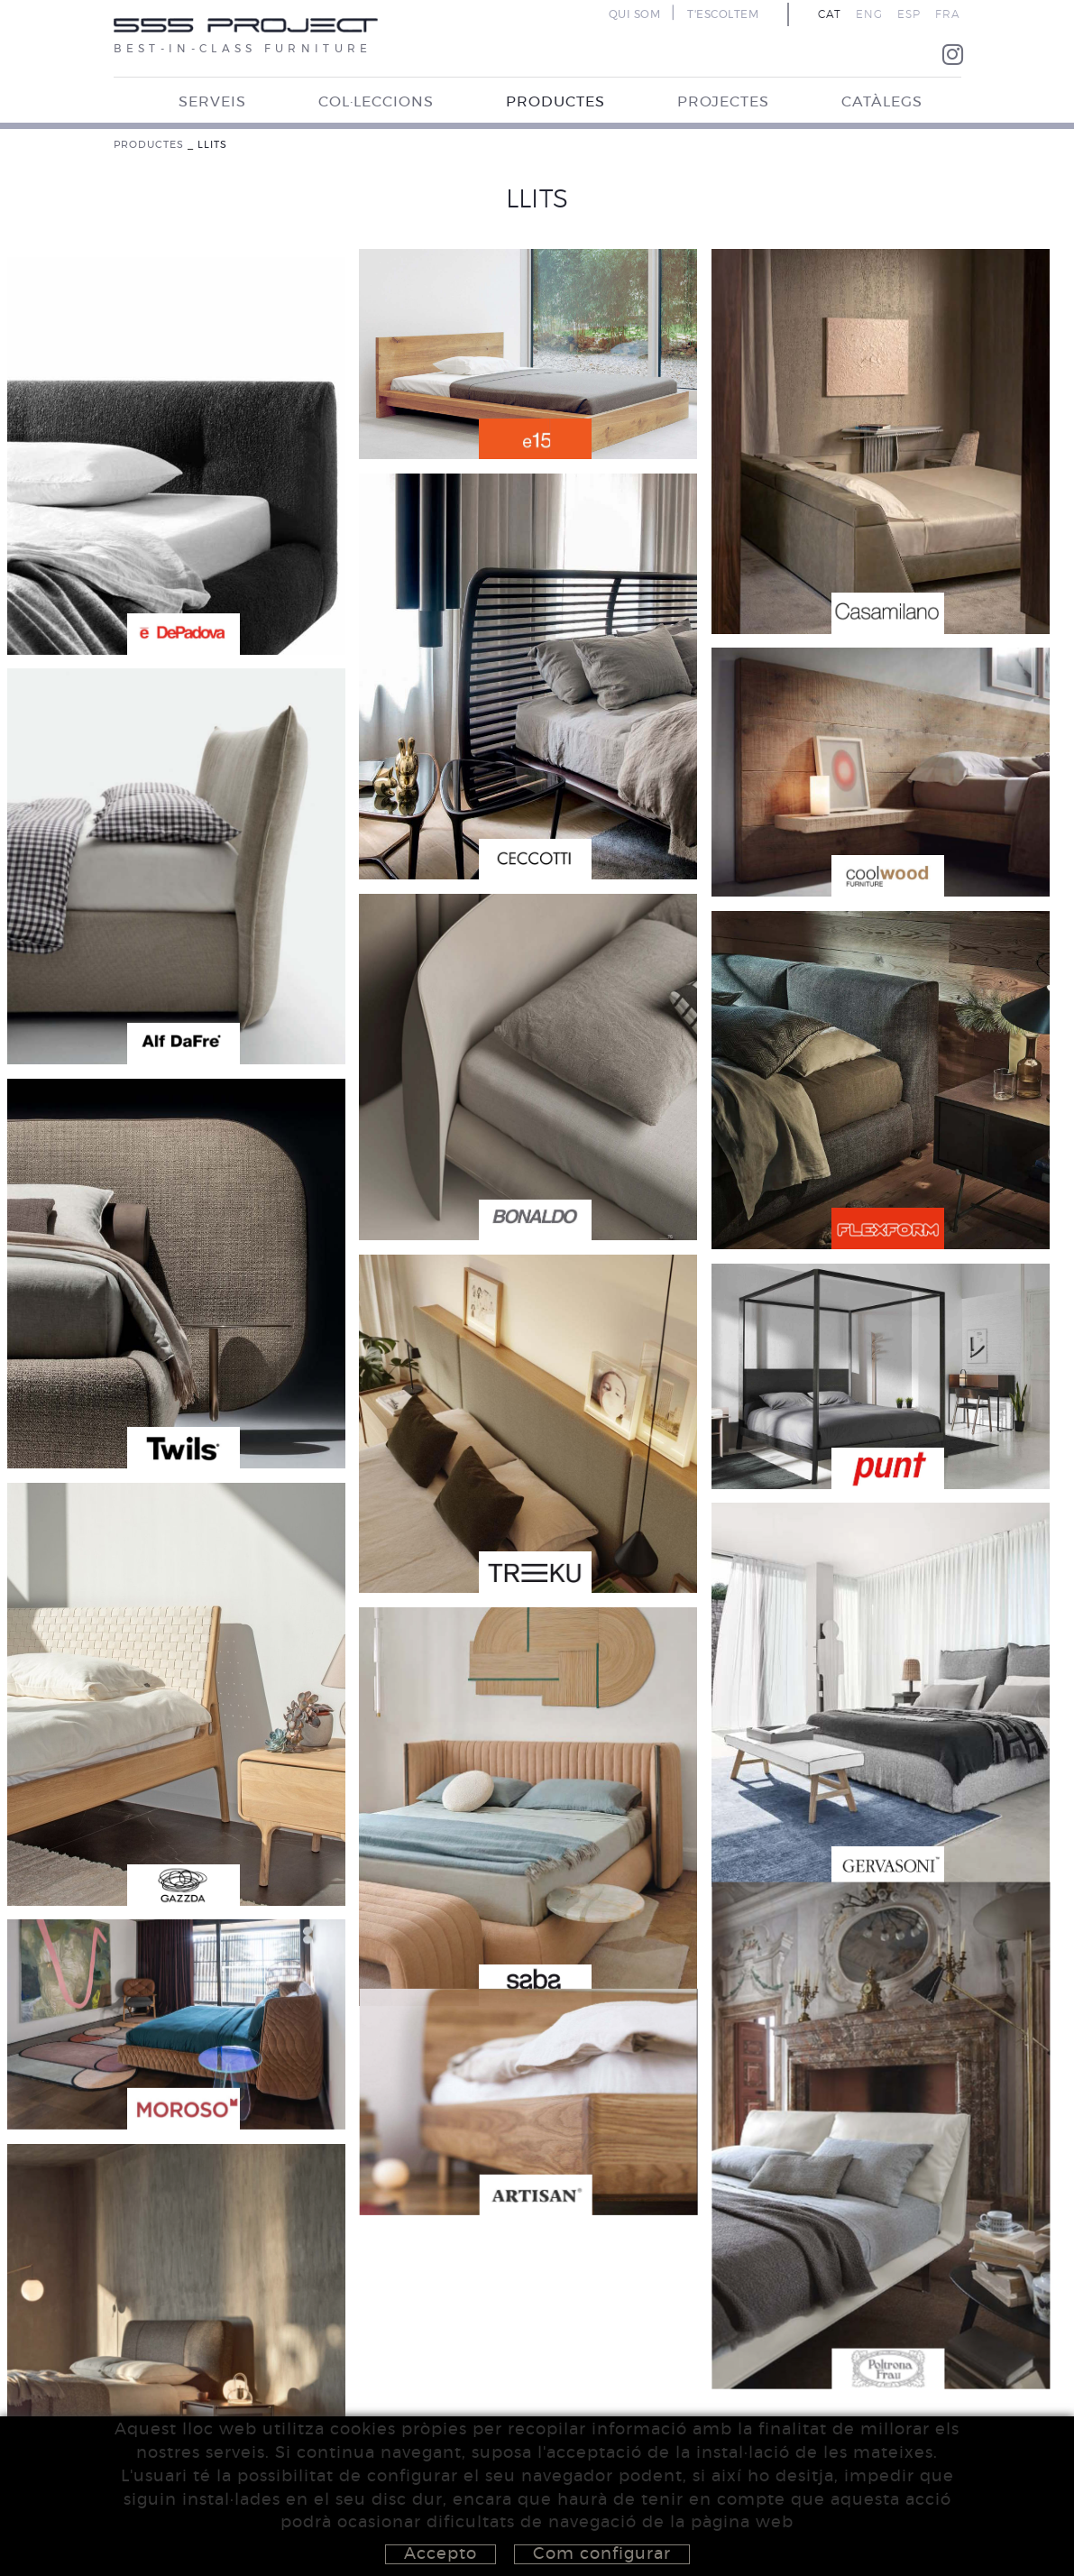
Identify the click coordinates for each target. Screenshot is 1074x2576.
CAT (829, 14)
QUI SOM (635, 14)
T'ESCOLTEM (722, 14)
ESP (909, 14)
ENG (869, 14)
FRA (947, 14)
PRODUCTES (149, 145)
